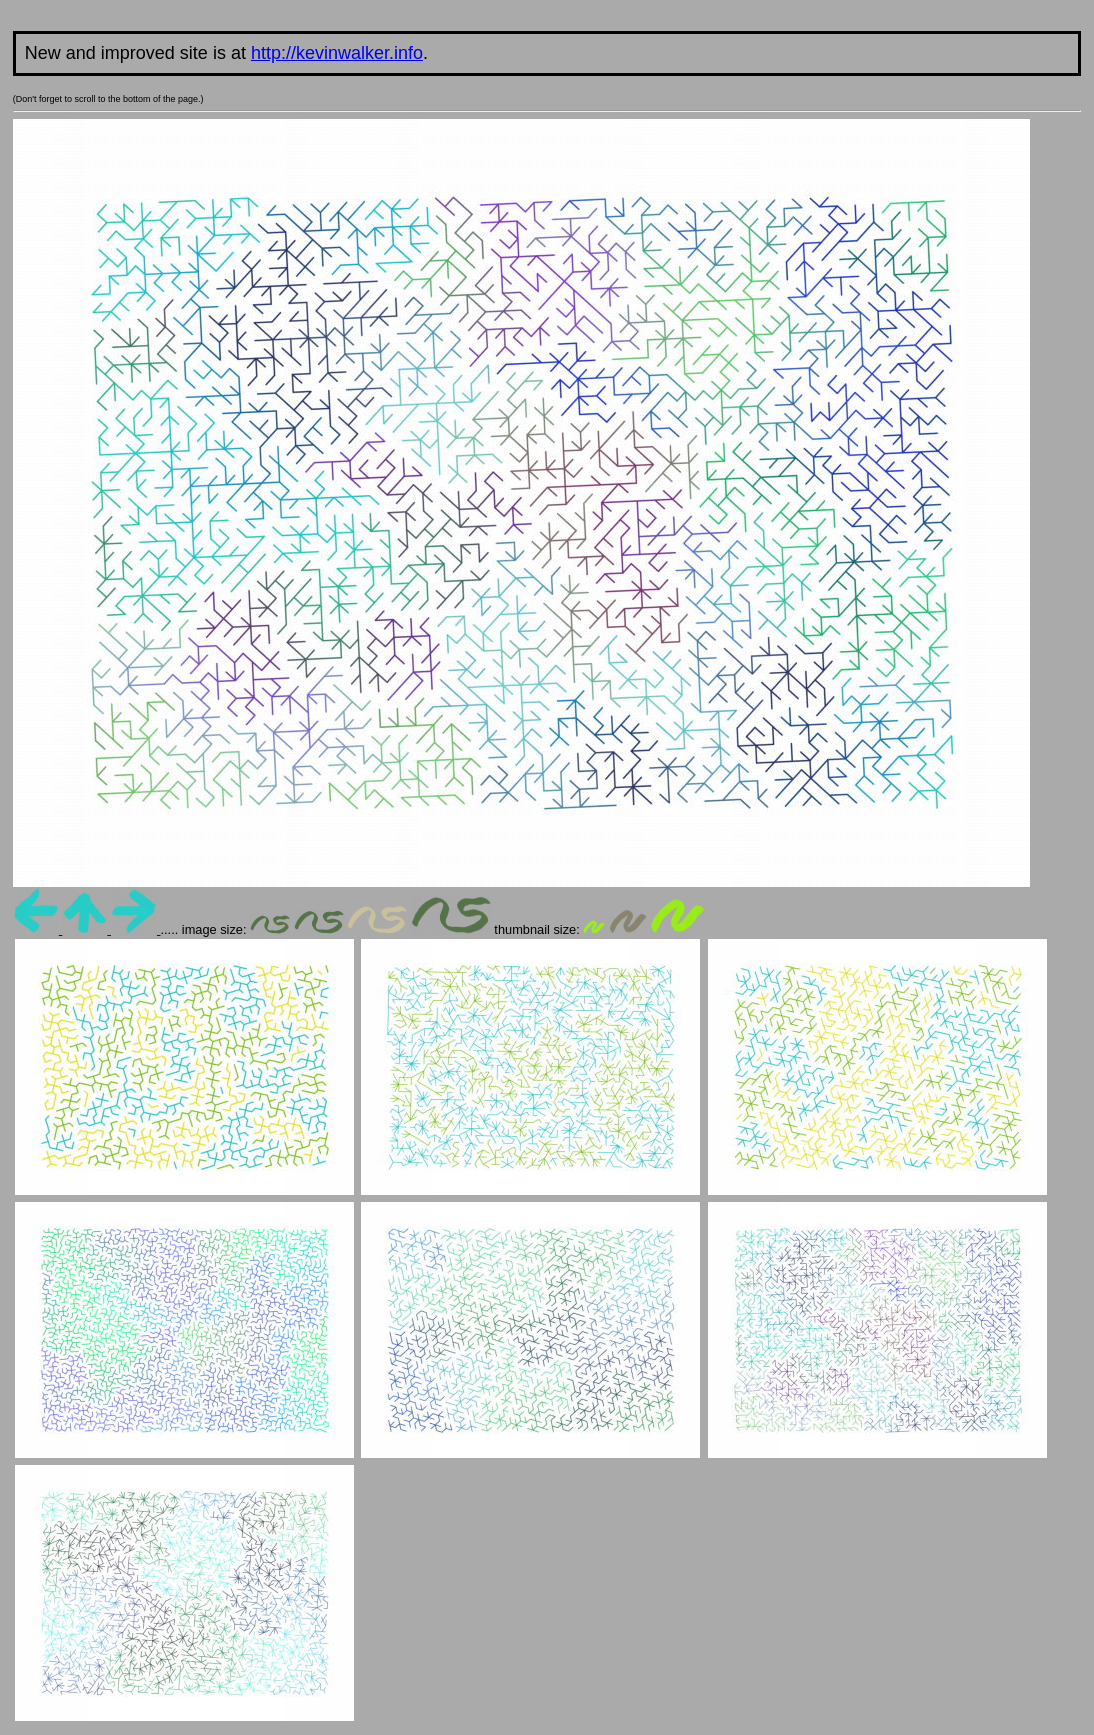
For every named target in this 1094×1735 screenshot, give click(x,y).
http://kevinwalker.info (337, 53)
